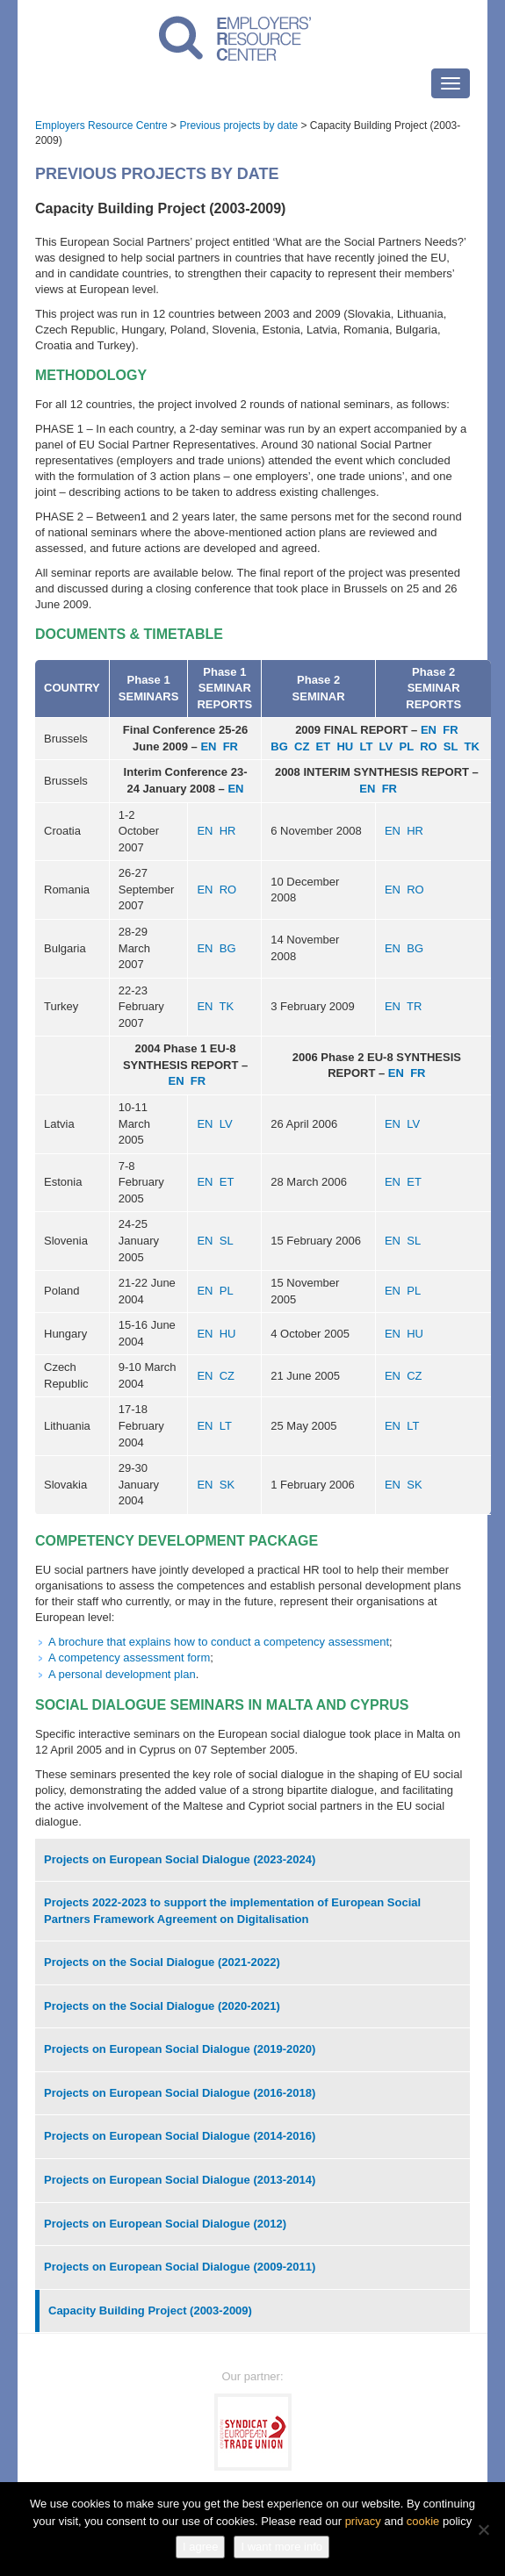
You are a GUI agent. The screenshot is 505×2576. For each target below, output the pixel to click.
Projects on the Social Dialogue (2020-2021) (162, 2006)
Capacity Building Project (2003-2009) (150, 2310)
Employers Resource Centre (101, 125)
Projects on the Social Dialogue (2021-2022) (162, 1962)
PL (407, 746)
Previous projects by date (238, 125)
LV (386, 746)
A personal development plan (122, 1674)
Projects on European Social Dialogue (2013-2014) (179, 2179)
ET (323, 746)
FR (230, 746)
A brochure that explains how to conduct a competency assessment (218, 1641)
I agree (200, 2546)
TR (414, 1006)
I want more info (281, 2546)
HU (344, 746)
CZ (301, 746)
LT (365, 746)
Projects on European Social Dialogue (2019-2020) (179, 2049)
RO (428, 746)
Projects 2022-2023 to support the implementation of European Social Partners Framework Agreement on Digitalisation (232, 1911)
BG (279, 746)
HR (228, 830)
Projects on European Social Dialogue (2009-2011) (179, 2266)
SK (227, 1484)
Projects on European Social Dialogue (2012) (165, 2223)
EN (208, 746)
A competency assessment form (129, 1657)
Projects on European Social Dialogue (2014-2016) (179, 2135)
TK (471, 746)
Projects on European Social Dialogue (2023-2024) (179, 1859)
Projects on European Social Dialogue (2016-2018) (179, 2092)
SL (451, 746)
